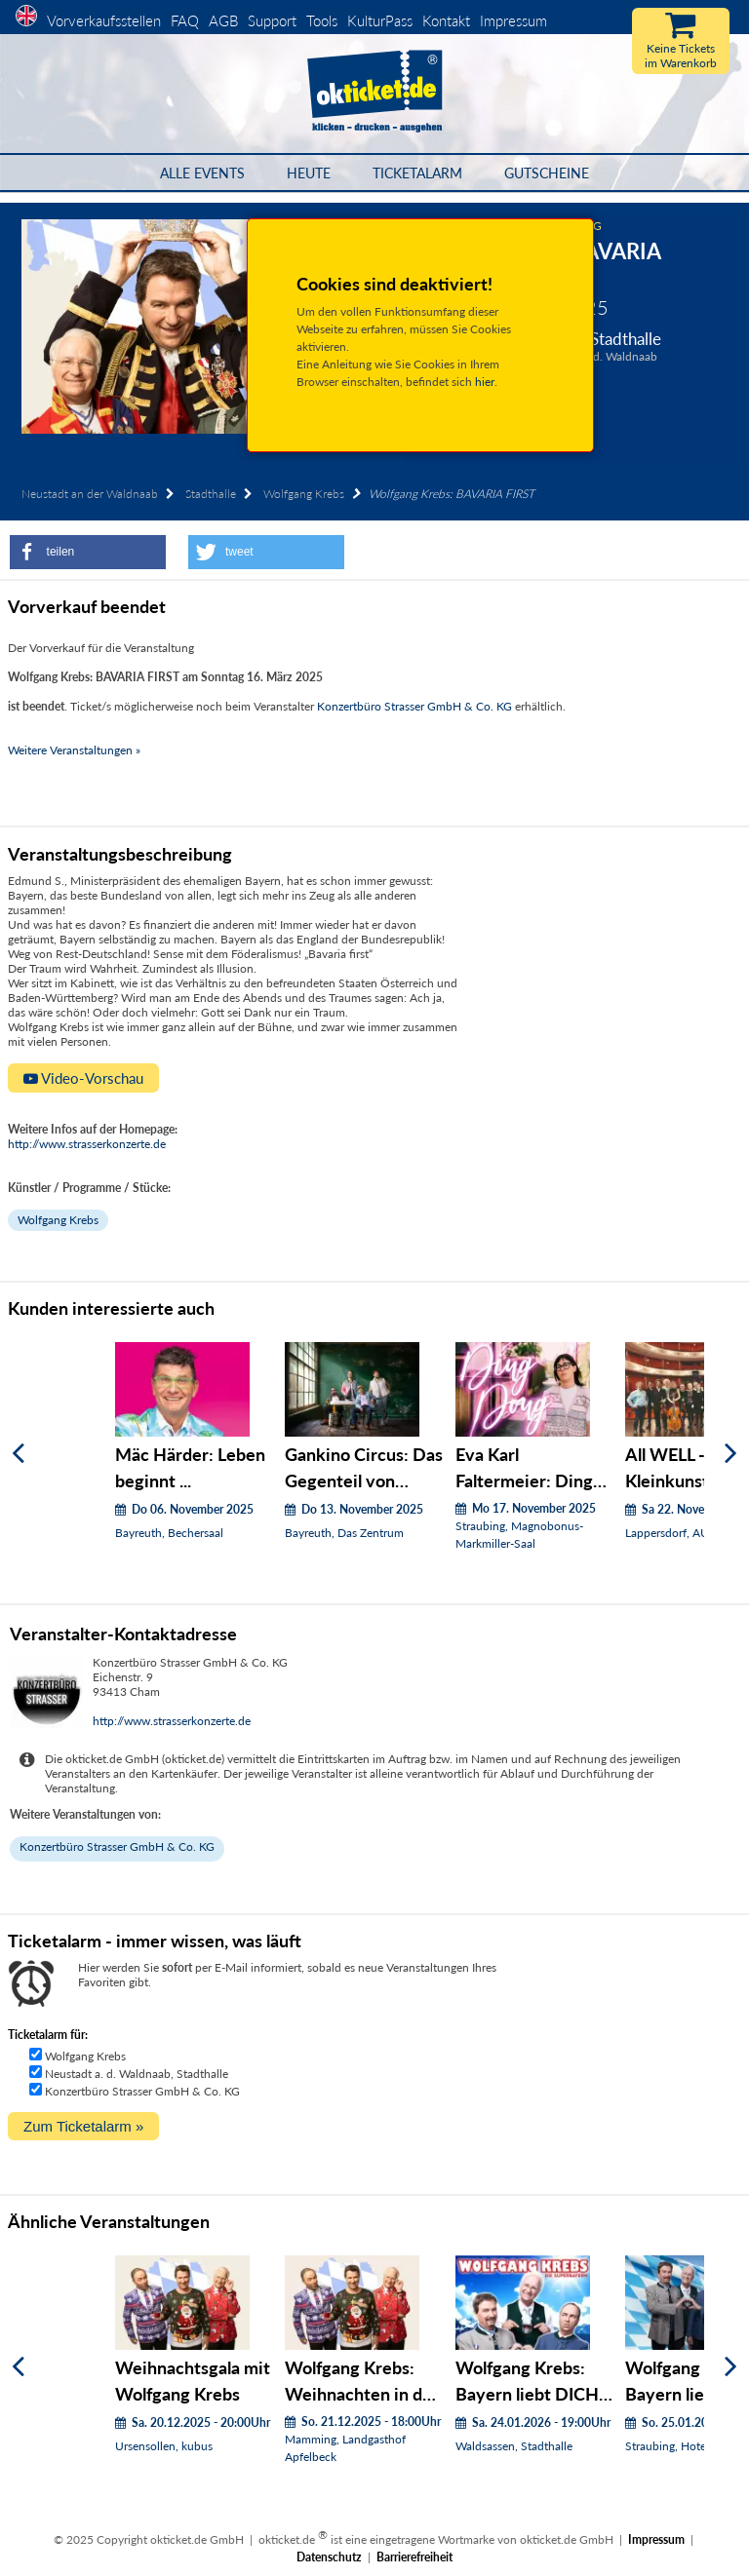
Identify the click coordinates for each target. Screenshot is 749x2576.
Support (272, 20)
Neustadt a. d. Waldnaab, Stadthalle (136, 2073)
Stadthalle (210, 493)
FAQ (185, 20)
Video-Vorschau (83, 1078)
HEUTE (309, 173)
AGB (223, 20)
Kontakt (446, 20)
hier (484, 381)
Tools (321, 20)
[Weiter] (731, 1454)
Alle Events (202, 173)
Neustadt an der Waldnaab (89, 493)
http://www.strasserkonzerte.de (87, 1143)
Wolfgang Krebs (303, 493)
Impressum (513, 20)
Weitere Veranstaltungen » (74, 750)
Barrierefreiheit (414, 2557)
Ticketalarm (417, 173)
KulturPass (381, 20)
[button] (88, 552)
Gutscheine (546, 173)
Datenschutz (329, 2557)
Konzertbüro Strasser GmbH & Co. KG (414, 706)
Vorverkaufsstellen (104, 20)
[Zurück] (18, 1454)
